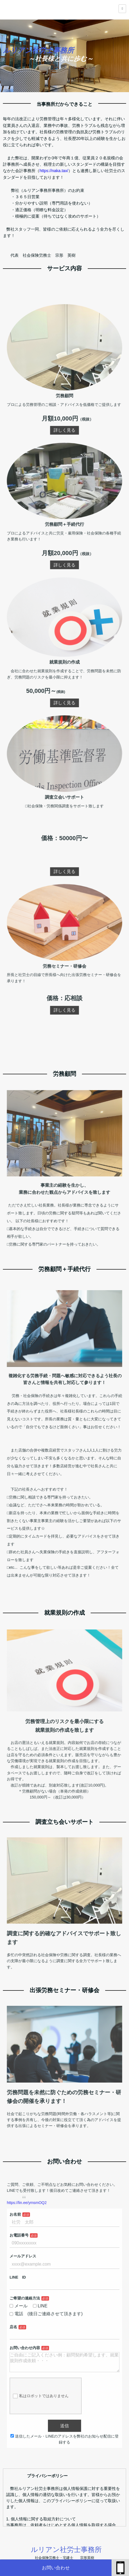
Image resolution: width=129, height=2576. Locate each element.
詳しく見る (65, 512)
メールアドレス (37, 2277)
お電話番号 (34, 2263)
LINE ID (33, 2290)
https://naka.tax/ (54, 170)
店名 (30, 2323)
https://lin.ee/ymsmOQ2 (40, 2242)
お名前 (32, 2249)
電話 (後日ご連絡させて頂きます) (52, 2315)
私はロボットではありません (49, 2371)
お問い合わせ (56, 2567)
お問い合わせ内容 (38, 2337)
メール (34, 2309)
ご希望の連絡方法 (38, 2304)
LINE (48, 2309)
